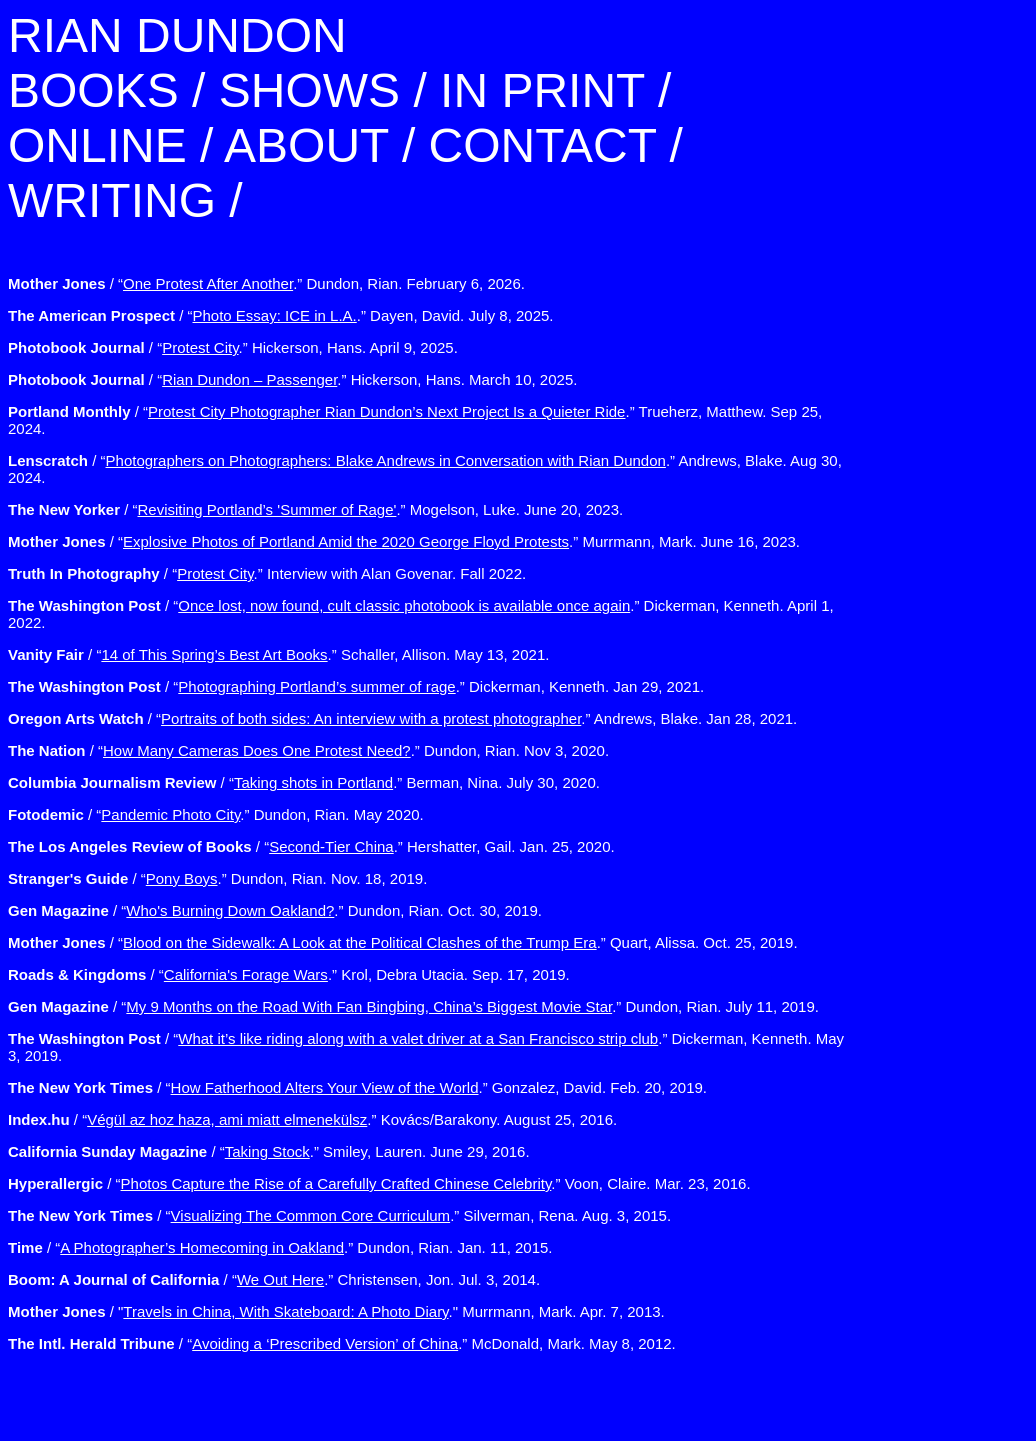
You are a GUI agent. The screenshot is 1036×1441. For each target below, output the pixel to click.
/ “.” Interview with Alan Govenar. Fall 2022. (267, 573)
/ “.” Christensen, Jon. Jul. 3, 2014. (274, 1279)
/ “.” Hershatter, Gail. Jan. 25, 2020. (311, 846)
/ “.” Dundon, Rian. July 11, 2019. (413, 1006)
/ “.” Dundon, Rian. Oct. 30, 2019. (275, 910)
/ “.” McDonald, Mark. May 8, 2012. (342, 1343)
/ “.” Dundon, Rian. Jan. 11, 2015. (280, 1247)
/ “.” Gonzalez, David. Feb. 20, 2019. (357, 1087)
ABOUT (306, 145)
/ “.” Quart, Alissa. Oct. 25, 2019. (403, 942)
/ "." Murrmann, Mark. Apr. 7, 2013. (336, 1311)
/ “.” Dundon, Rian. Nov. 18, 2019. (217, 878)
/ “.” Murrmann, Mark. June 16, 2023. (404, 541)
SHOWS (309, 90)
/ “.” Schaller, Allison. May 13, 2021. (278, 654)
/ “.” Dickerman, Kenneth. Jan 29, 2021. (356, 686)
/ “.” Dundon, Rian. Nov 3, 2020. (308, 750)
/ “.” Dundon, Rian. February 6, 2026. (266, 283)
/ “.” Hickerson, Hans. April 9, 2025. (233, 347)
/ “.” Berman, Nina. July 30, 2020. (304, 782)
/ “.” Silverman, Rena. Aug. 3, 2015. (339, 1215)
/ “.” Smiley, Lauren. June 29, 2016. (269, 1151)
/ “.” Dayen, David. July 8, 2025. (281, 315)
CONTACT (543, 145)
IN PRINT (542, 90)
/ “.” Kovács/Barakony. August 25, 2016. (312, 1119)
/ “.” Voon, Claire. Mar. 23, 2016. (379, 1183)
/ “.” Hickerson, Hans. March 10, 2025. (292, 379)
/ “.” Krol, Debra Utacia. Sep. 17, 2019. (289, 974)
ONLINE (97, 145)
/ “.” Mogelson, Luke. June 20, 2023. (315, 509)
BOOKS (93, 90)
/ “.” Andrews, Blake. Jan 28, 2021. (402, 718)
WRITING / (125, 200)
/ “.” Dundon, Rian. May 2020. (216, 814)
